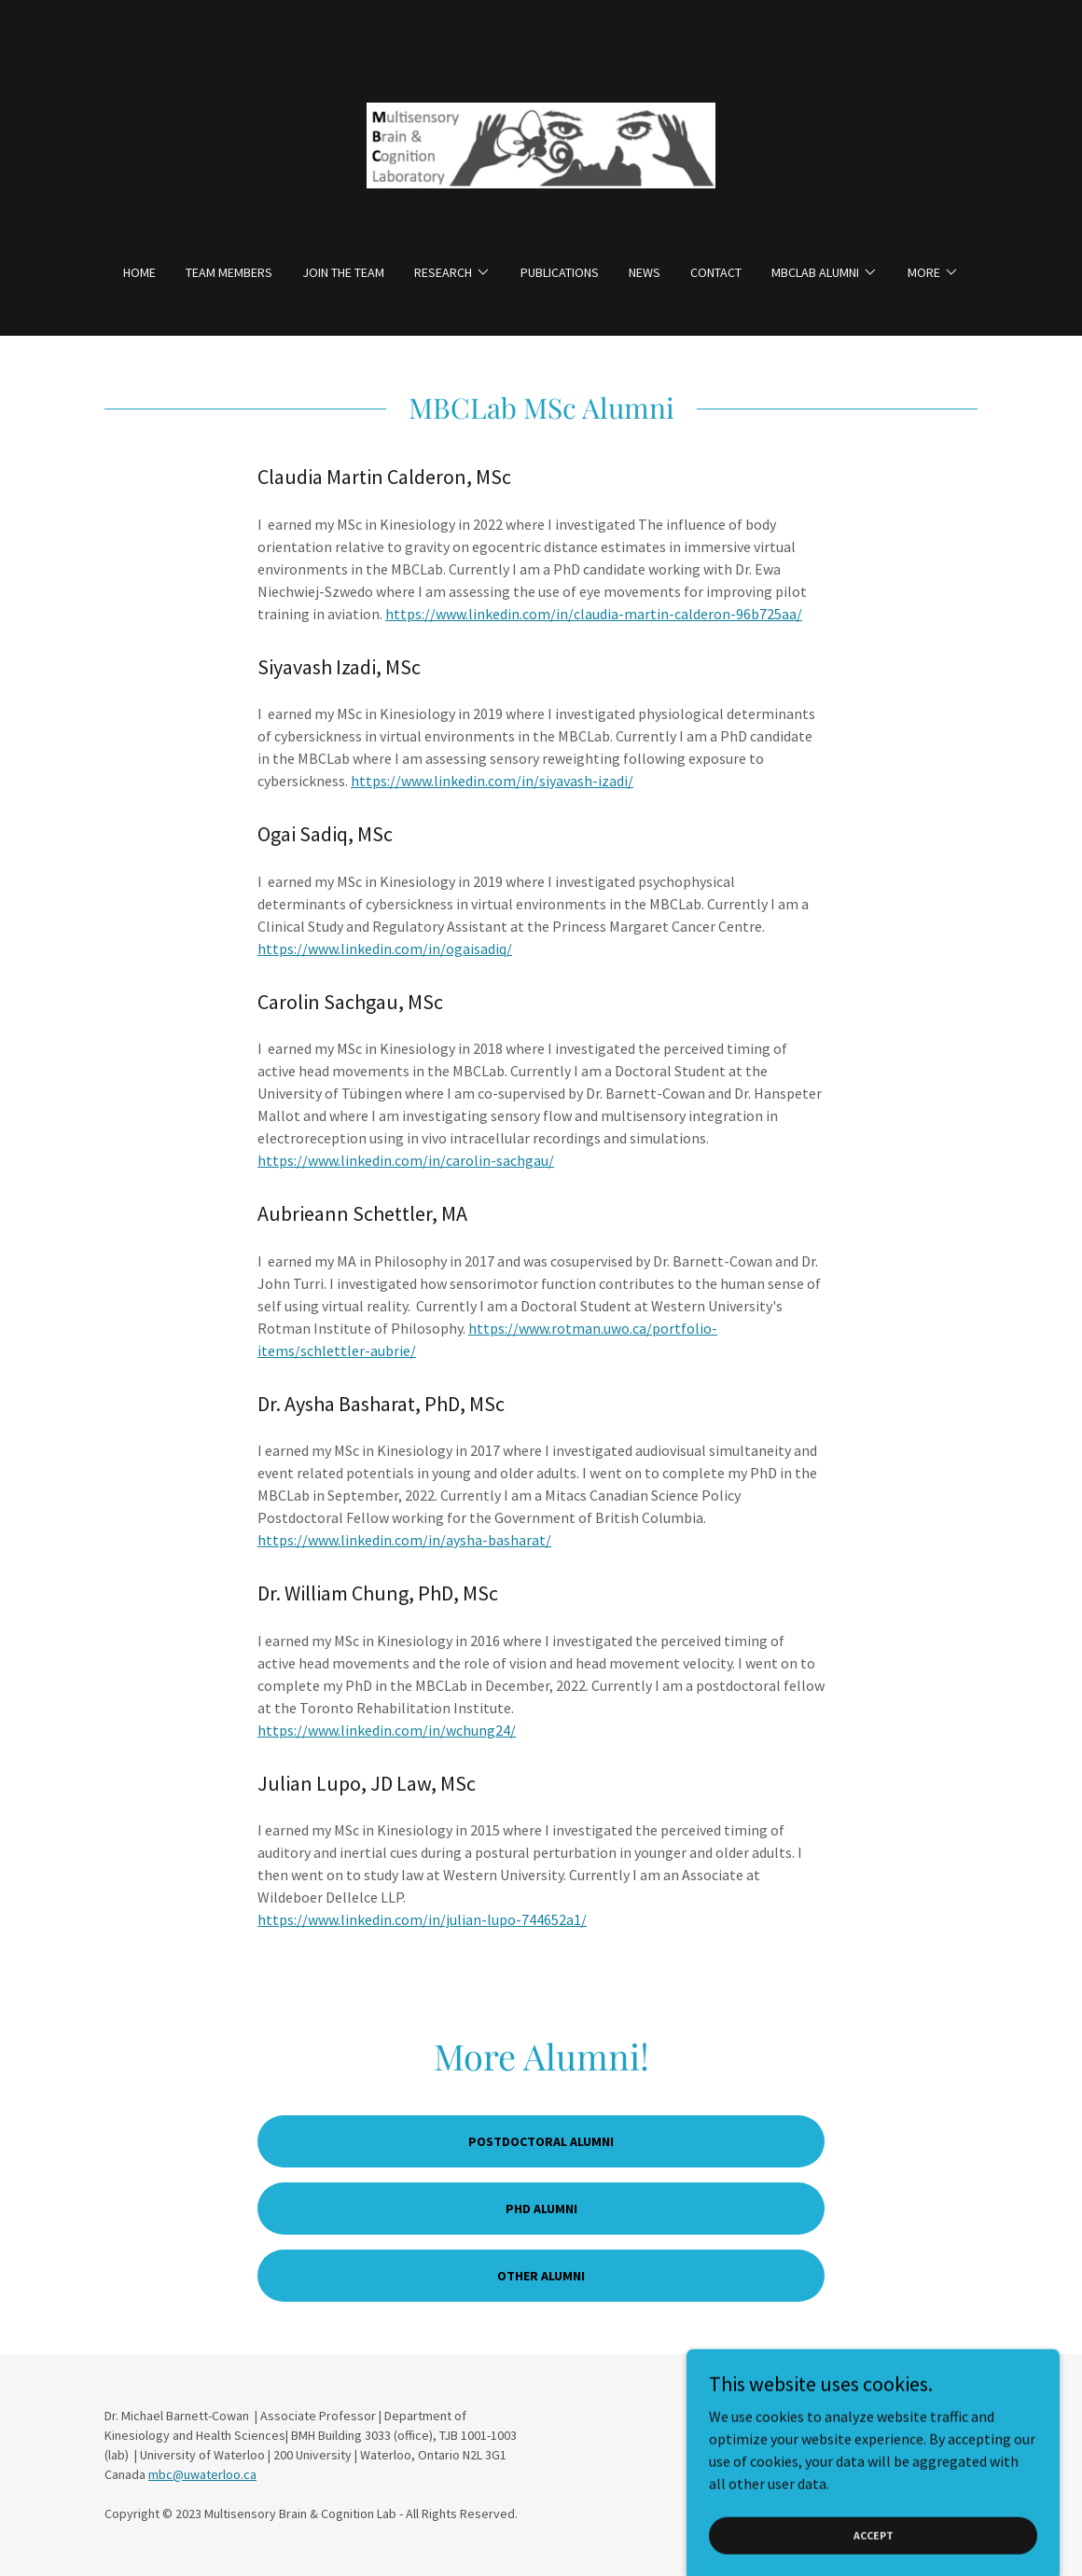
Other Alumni (541, 2275)
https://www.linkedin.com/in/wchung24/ (386, 1730)
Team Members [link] (229, 272)
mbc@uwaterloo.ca (202, 2474)
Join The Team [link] (343, 272)
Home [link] (139, 272)
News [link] (644, 272)
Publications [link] (559, 272)
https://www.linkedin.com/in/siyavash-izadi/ (492, 780)
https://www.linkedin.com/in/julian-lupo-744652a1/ (422, 1919)
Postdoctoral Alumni (541, 2141)
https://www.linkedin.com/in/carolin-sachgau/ (405, 1160)
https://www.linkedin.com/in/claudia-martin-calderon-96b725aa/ (593, 613)
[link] (541, 143)
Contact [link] (716, 272)
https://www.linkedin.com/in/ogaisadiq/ (384, 948)
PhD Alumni (541, 2208)
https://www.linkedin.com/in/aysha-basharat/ (404, 1539)
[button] (452, 272)
